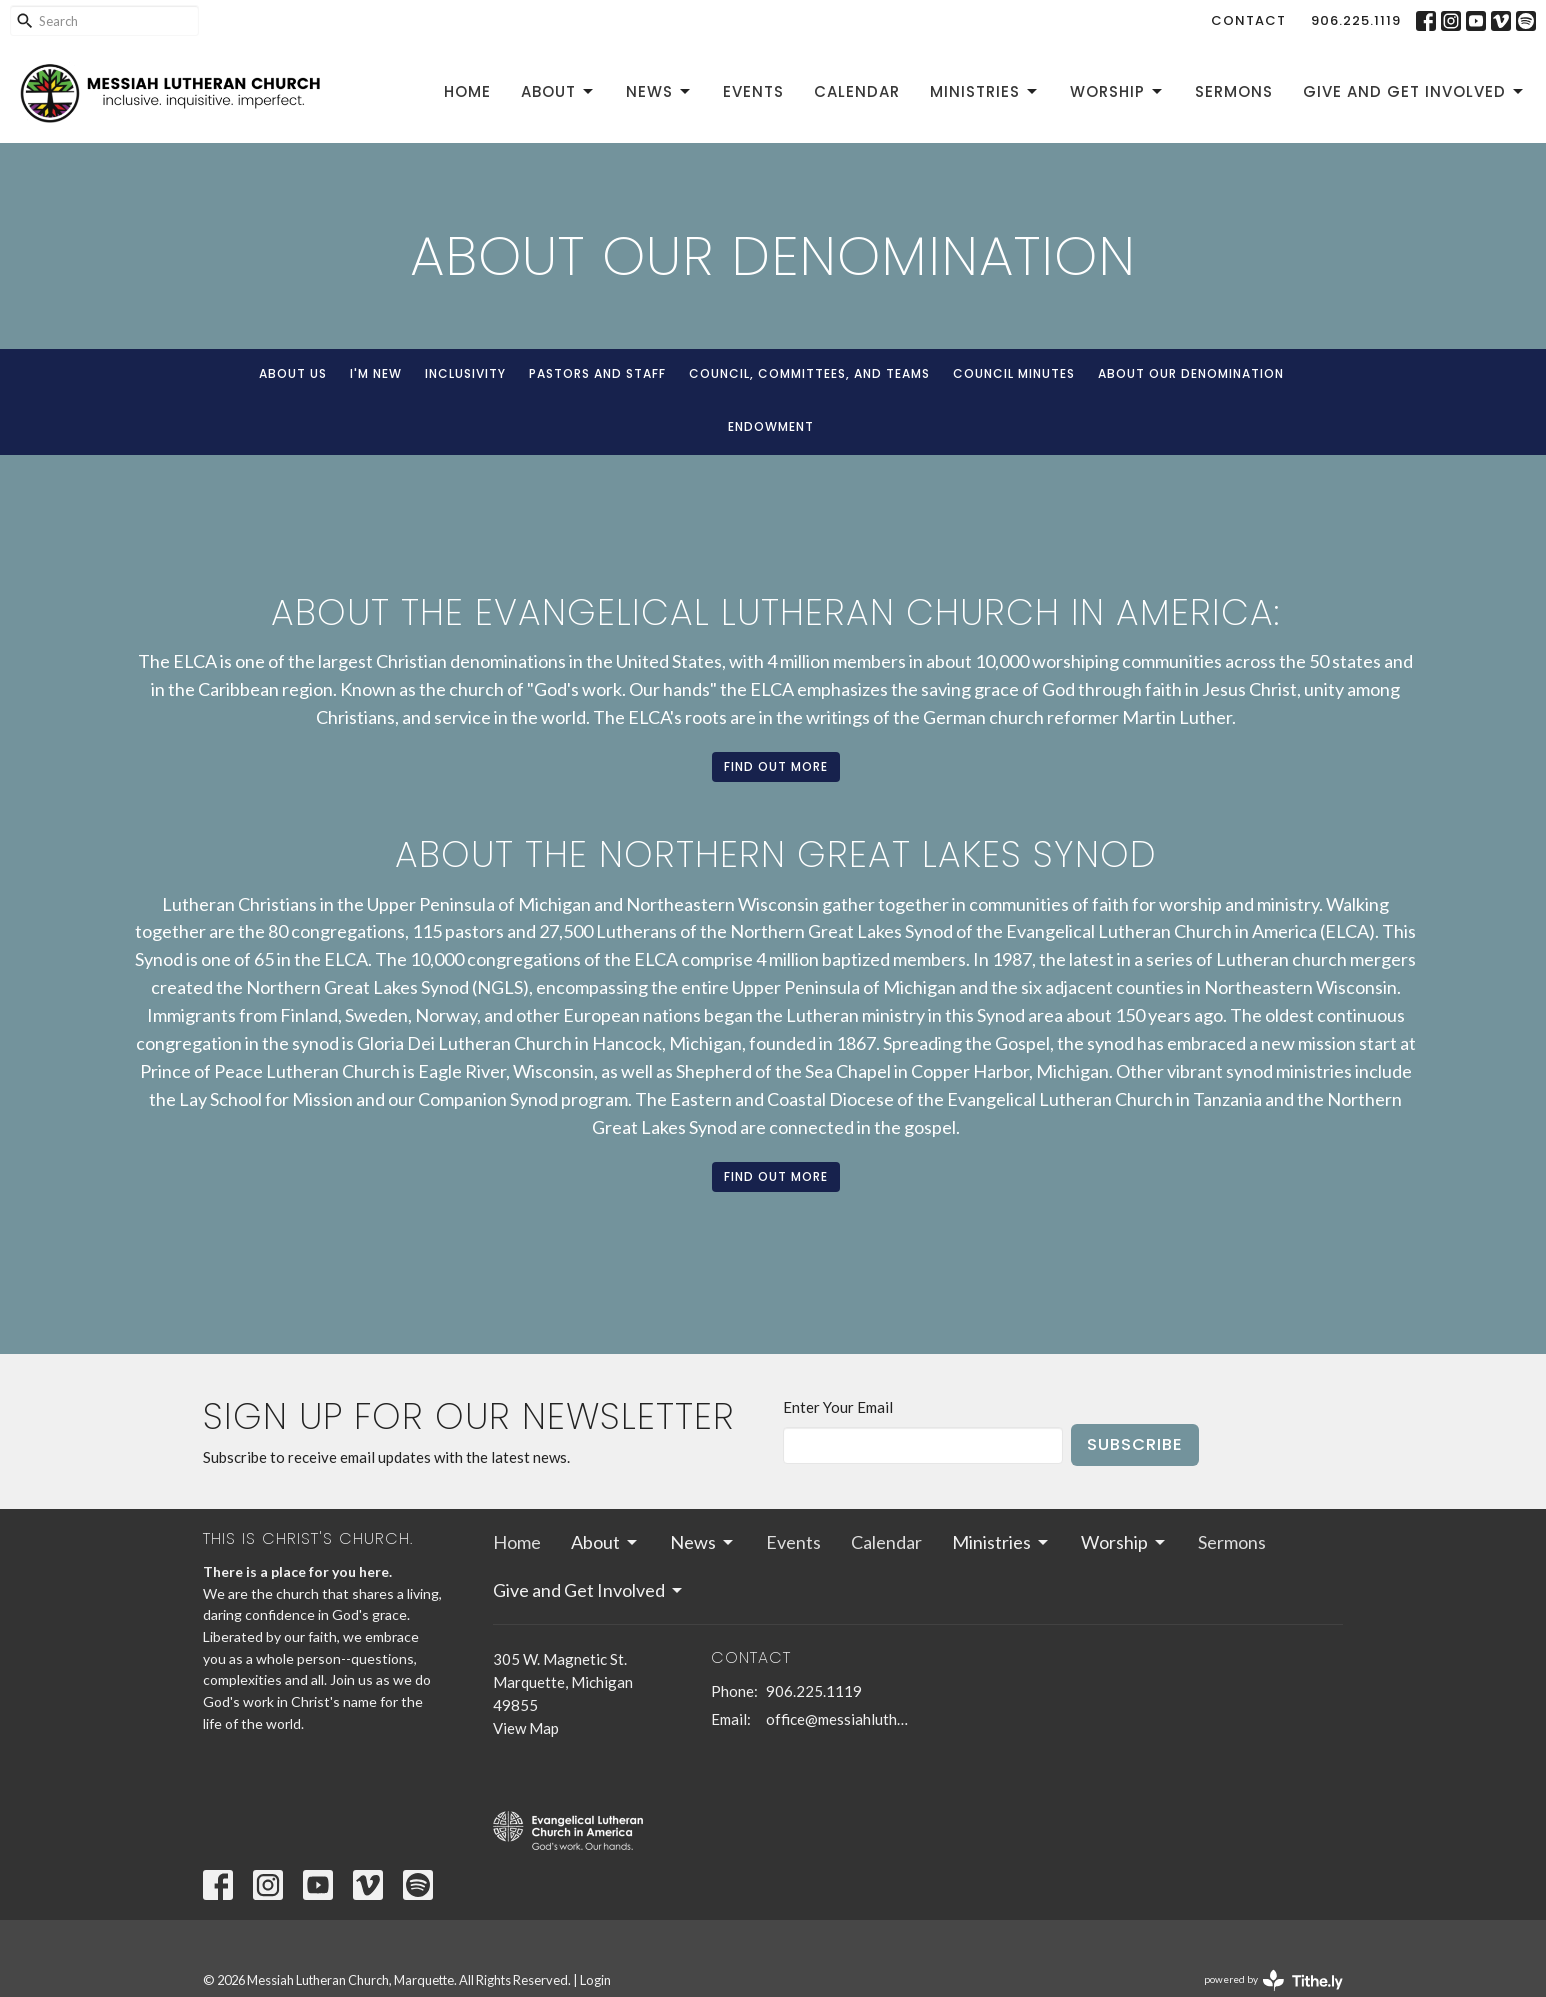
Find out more (776, 766)
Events (753, 91)
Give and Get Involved (1414, 91)
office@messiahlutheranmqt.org (837, 1719)
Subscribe (1135, 1444)
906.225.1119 (1356, 20)
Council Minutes (1014, 373)
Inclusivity (465, 373)
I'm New (376, 373)
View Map (526, 1728)
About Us (293, 373)
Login (595, 1980)
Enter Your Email (838, 1407)
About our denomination (1191, 373)
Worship (1117, 91)
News (659, 91)
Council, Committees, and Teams (809, 373)
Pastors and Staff (597, 373)
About (558, 91)
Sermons (1234, 91)
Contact (1248, 20)
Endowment (771, 426)
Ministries (985, 91)
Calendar (857, 91)
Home (467, 91)
